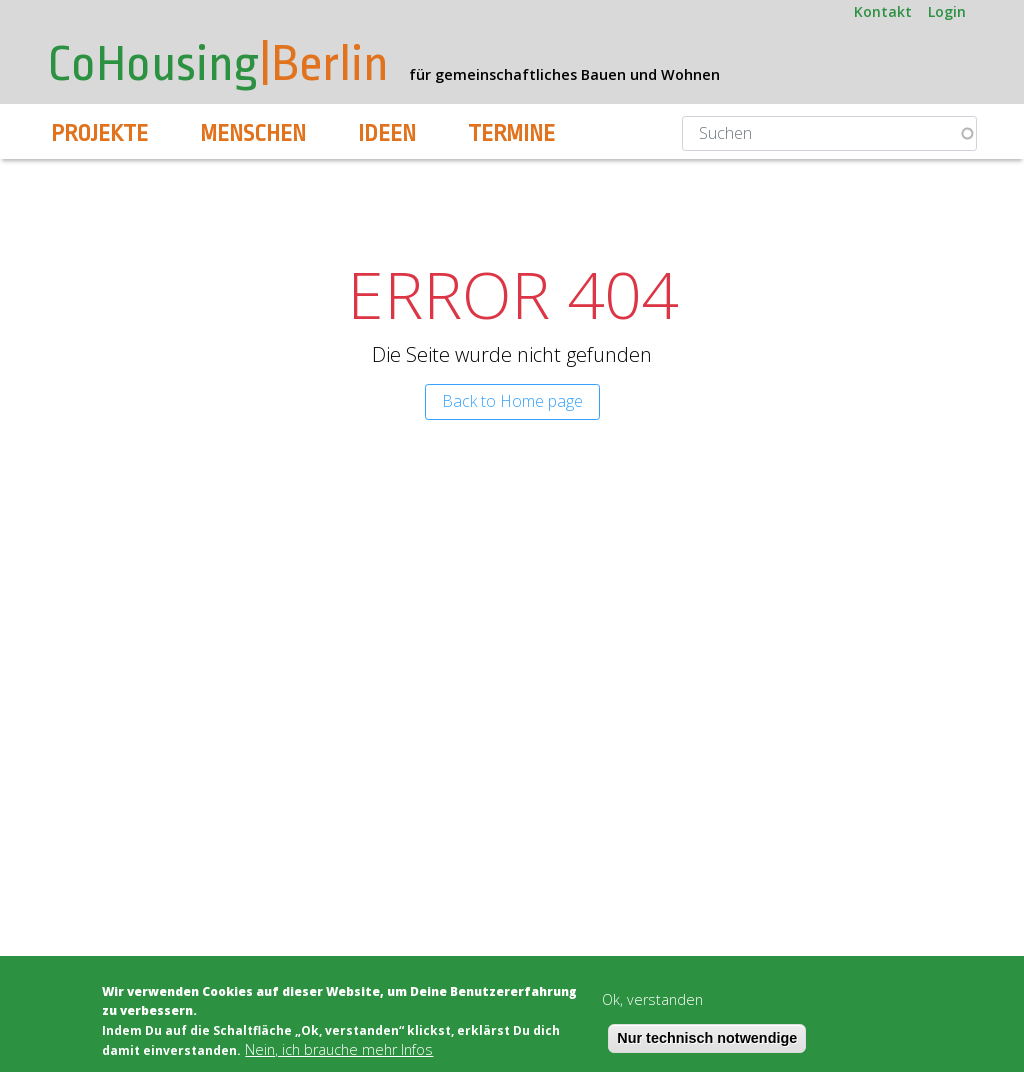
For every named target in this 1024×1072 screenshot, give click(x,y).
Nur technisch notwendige (707, 1038)
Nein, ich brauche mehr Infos (339, 1049)
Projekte (99, 134)
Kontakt (883, 11)
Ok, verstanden (652, 999)
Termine (511, 134)
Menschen (253, 134)
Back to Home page (512, 401)
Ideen (387, 134)
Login (947, 11)
